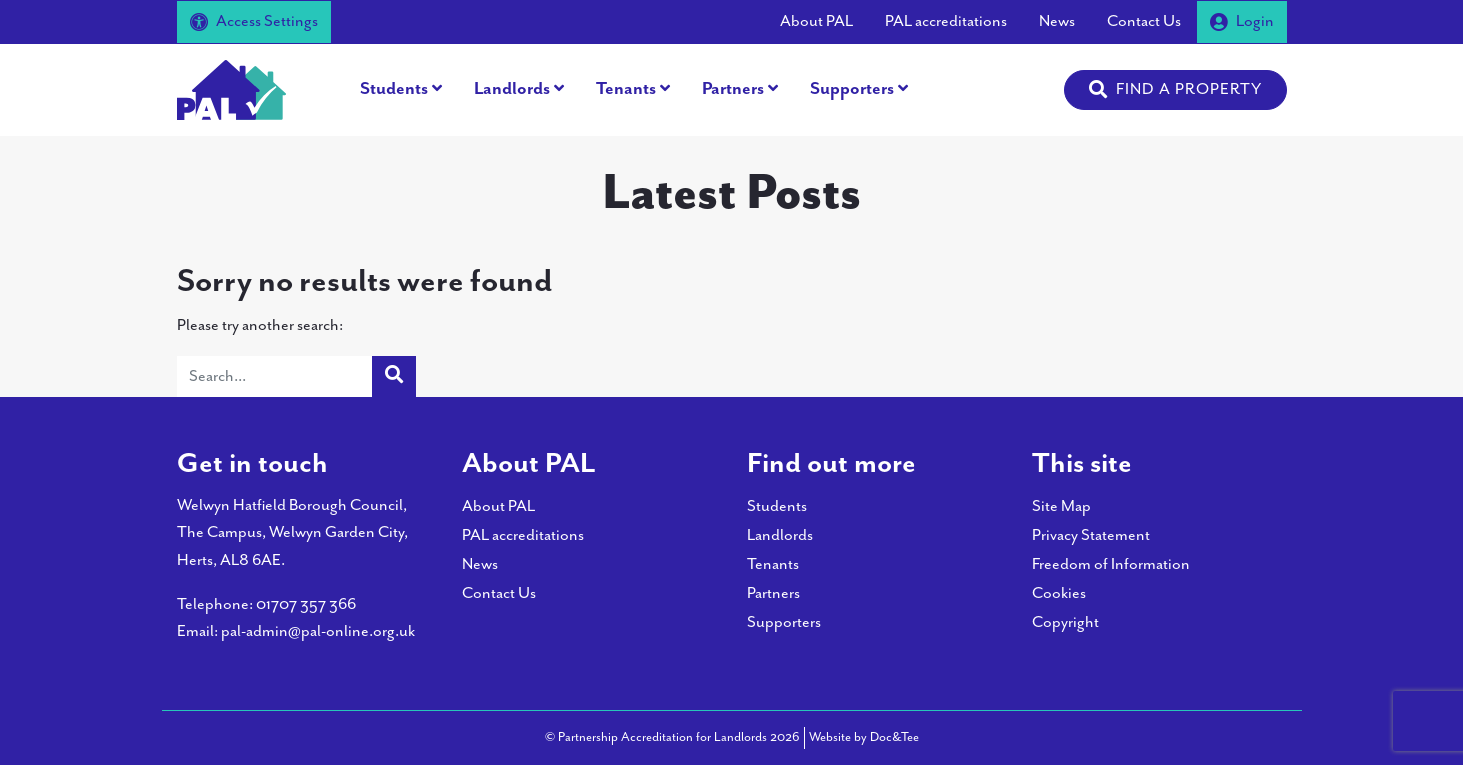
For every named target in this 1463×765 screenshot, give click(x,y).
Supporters (852, 89)
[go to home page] (232, 88)
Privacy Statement (1091, 535)
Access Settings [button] (254, 21)
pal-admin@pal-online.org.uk (318, 631)
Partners (733, 89)
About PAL (816, 21)
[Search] (275, 377)
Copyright (1065, 622)
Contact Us (1144, 21)
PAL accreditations (946, 21)
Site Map (1061, 506)
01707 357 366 (306, 604)
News (1057, 21)
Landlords (512, 89)
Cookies (1059, 593)
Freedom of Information (1111, 564)
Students (394, 89)
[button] (1175, 90)
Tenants (626, 89)
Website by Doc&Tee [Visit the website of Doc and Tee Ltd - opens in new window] (864, 736)
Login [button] (1242, 21)
